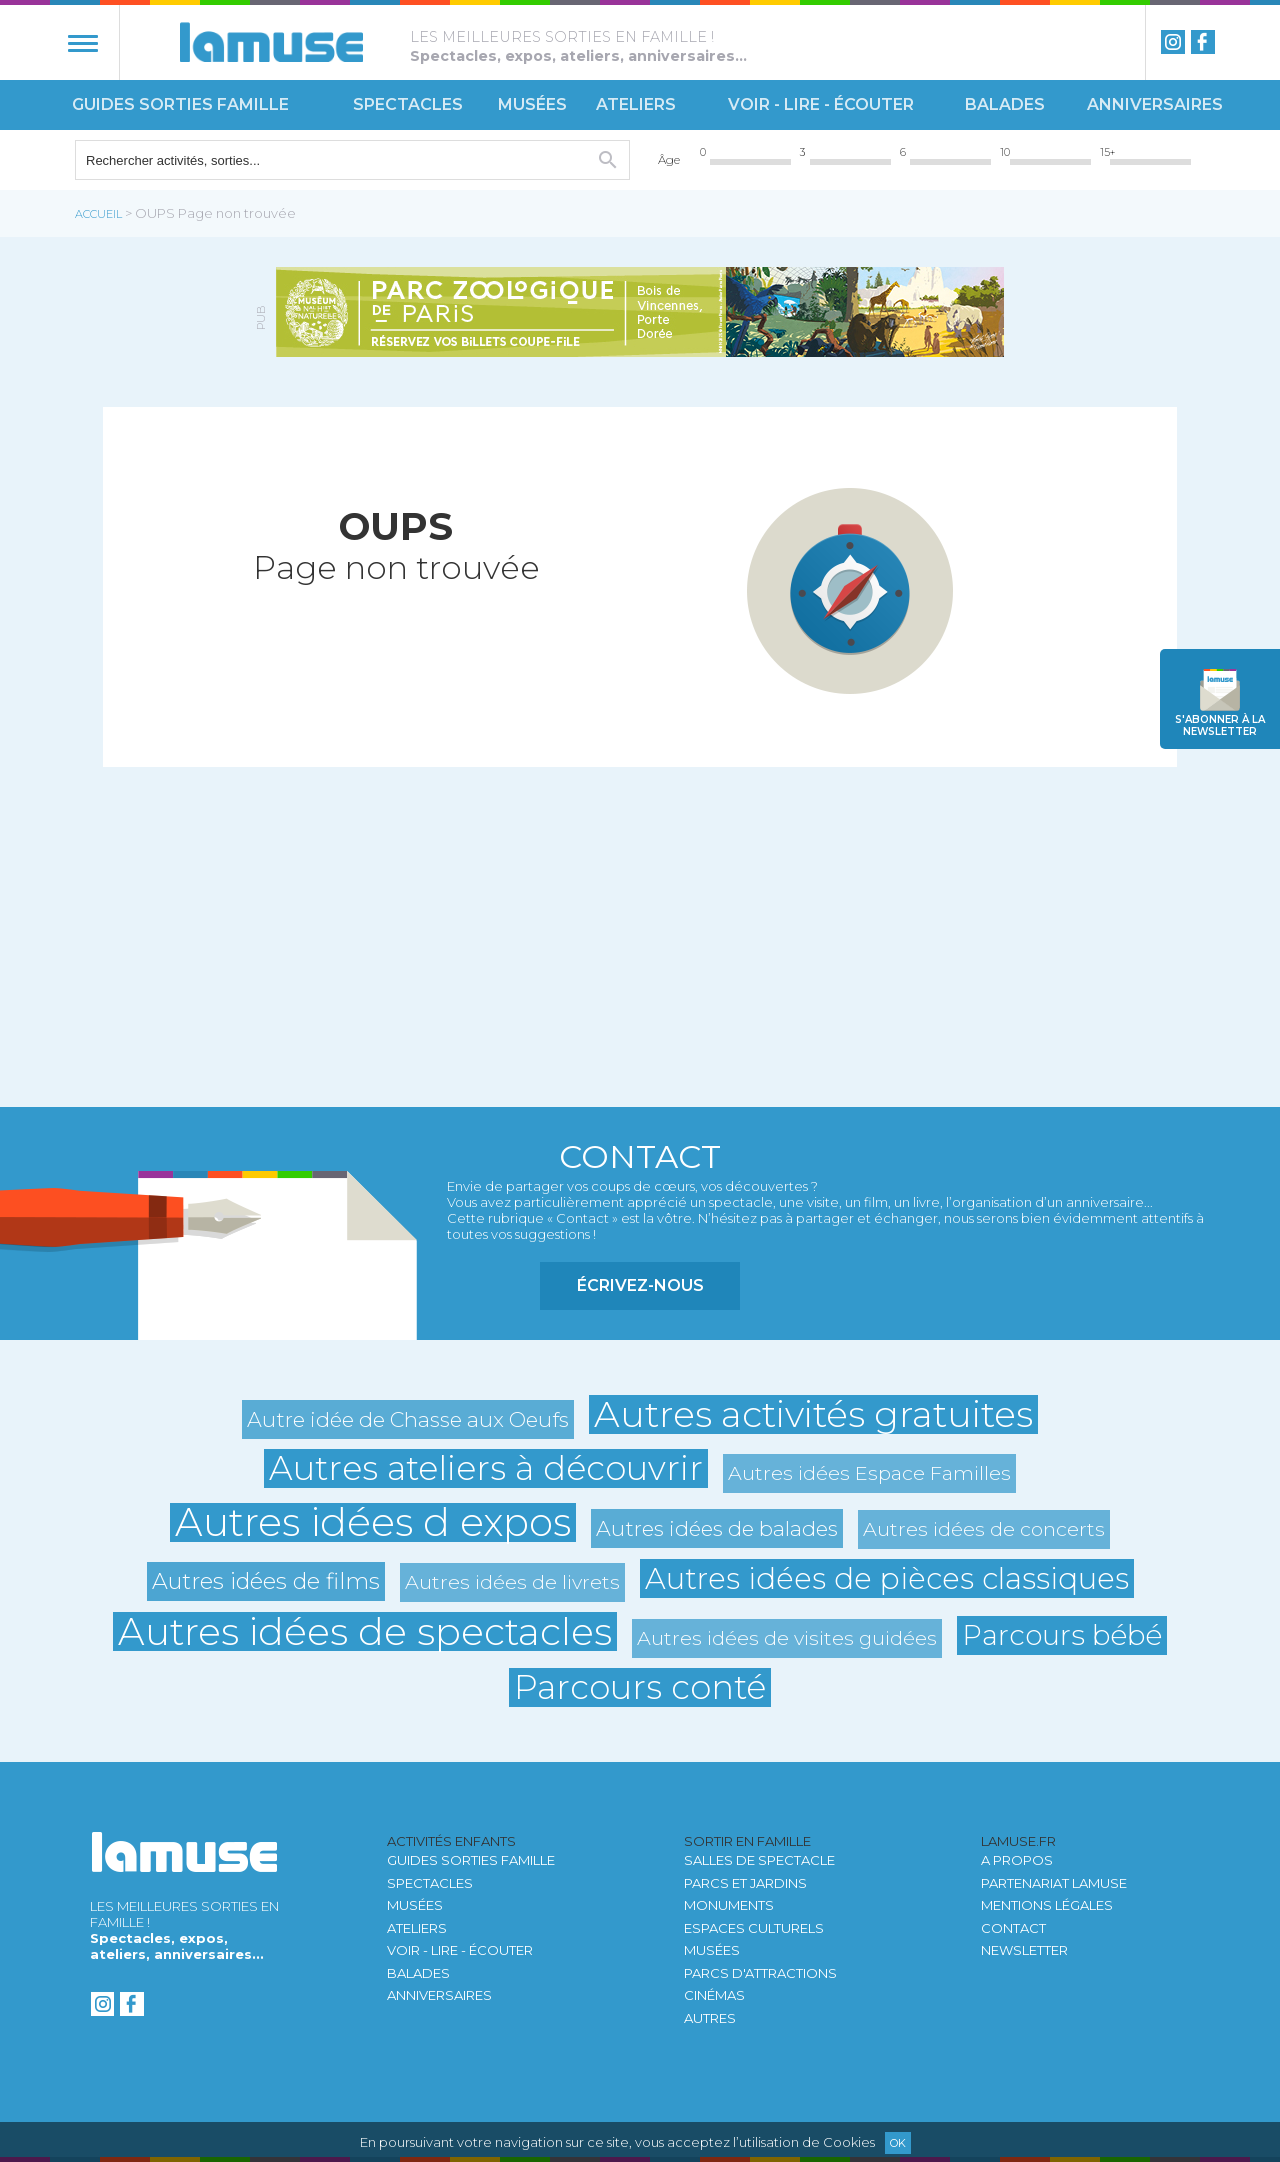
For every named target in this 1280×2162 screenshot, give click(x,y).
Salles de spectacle (759, 1860)
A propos (1017, 1860)
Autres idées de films (266, 1581)
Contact (1013, 1928)
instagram (1173, 42)
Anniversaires (1155, 104)
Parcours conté (640, 1687)
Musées (532, 104)
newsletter (1220, 725)
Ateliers (636, 104)
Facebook (1203, 42)
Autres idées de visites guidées (787, 1638)
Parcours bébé (1062, 1635)
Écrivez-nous (640, 1285)
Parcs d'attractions (760, 1973)
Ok (898, 2143)
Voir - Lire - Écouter (821, 104)
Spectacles (408, 104)
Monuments (729, 1905)
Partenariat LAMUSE (1054, 1883)
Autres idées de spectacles (365, 1631)
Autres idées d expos (373, 1522)
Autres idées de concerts (984, 1529)
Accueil (98, 214)
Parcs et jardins (745, 1883)
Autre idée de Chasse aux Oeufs (408, 1419)
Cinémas (714, 1995)
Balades (1005, 104)
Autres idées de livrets (512, 1582)
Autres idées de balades (717, 1528)
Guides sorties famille (180, 104)
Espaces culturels (754, 1928)
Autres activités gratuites (813, 1414)
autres (710, 2018)
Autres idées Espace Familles (869, 1473)
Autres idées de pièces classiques (887, 1578)
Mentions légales (1047, 1905)
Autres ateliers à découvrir (486, 1468)
